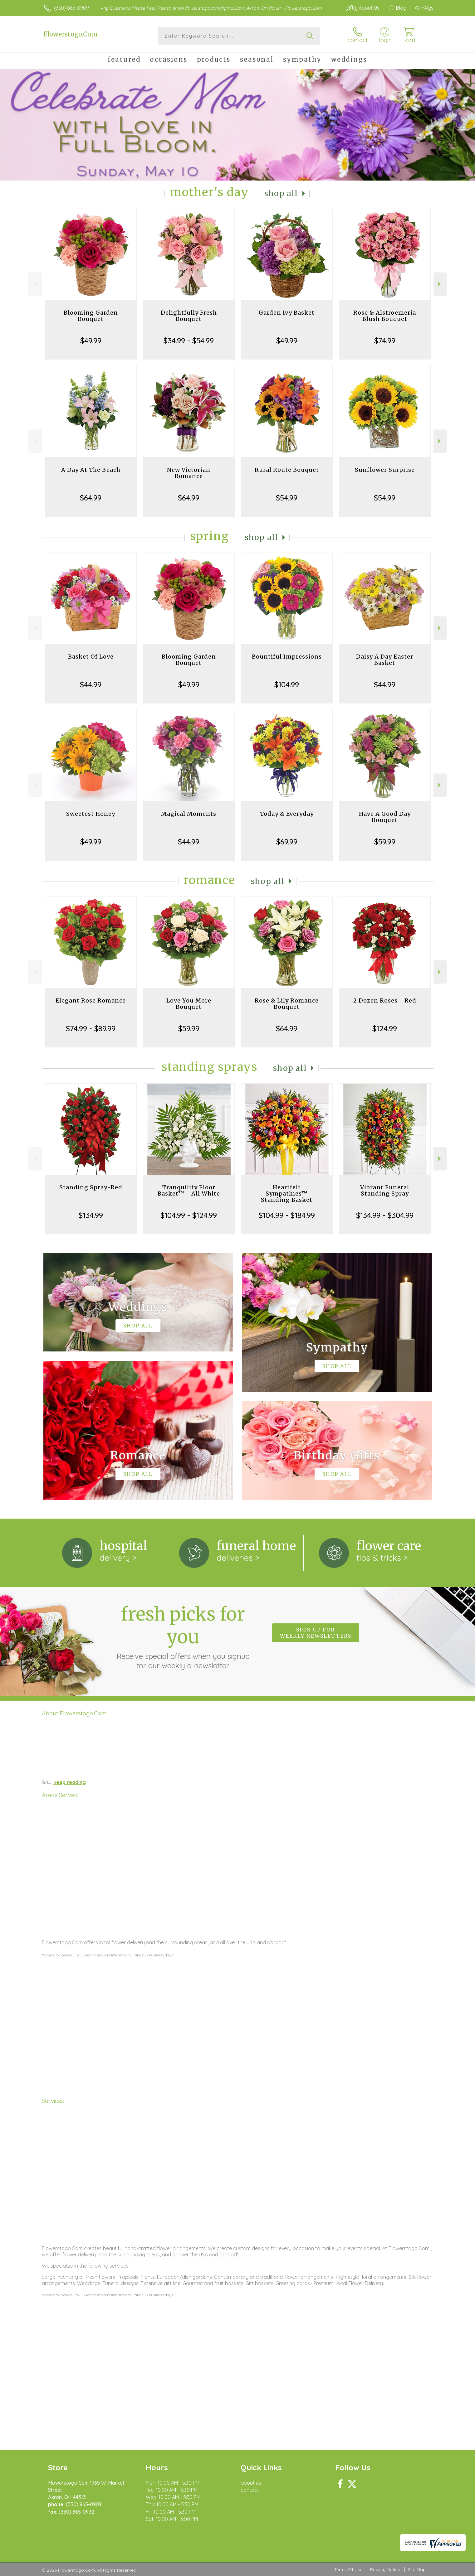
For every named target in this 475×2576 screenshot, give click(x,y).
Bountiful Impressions (287, 656)
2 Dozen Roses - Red (384, 1000)
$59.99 (384, 841)
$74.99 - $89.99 (90, 1028)
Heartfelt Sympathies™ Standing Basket (286, 1193)
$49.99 (90, 340)
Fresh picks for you (183, 1636)
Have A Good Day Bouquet (385, 817)
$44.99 (90, 684)
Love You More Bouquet (188, 1003)
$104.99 (286, 684)
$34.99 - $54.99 (189, 340)
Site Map (417, 2569)
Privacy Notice (385, 2569)
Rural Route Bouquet (287, 469)
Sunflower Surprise (385, 469)
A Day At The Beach (90, 469)
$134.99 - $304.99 (385, 1215)
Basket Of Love (91, 656)
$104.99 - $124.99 (188, 1215)
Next (440, 284)
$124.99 (384, 1028)
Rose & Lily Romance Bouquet (287, 1003)
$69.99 (286, 841)
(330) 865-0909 (71, 8)
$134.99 (91, 1215)
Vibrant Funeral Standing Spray (384, 1190)
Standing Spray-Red (90, 1187)
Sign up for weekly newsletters (315, 1632)
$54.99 (286, 497)
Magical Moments (188, 813)
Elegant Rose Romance (91, 1000)
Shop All (281, 193)
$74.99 (384, 340)
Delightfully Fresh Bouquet (189, 315)
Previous (35, 284)
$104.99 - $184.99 (287, 1215)
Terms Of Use (348, 2569)
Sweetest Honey (90, 813)
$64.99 (90, 497)
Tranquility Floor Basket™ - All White (189, 1190)
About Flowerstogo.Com (74, 1713)
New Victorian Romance (188, 473)
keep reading (69, 1782)
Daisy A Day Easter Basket (384, 659)
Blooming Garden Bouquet (91, 315)
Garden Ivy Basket (287, 312)
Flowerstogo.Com (70, 34)
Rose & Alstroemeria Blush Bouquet (384, 315)
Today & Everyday (287, 813)
